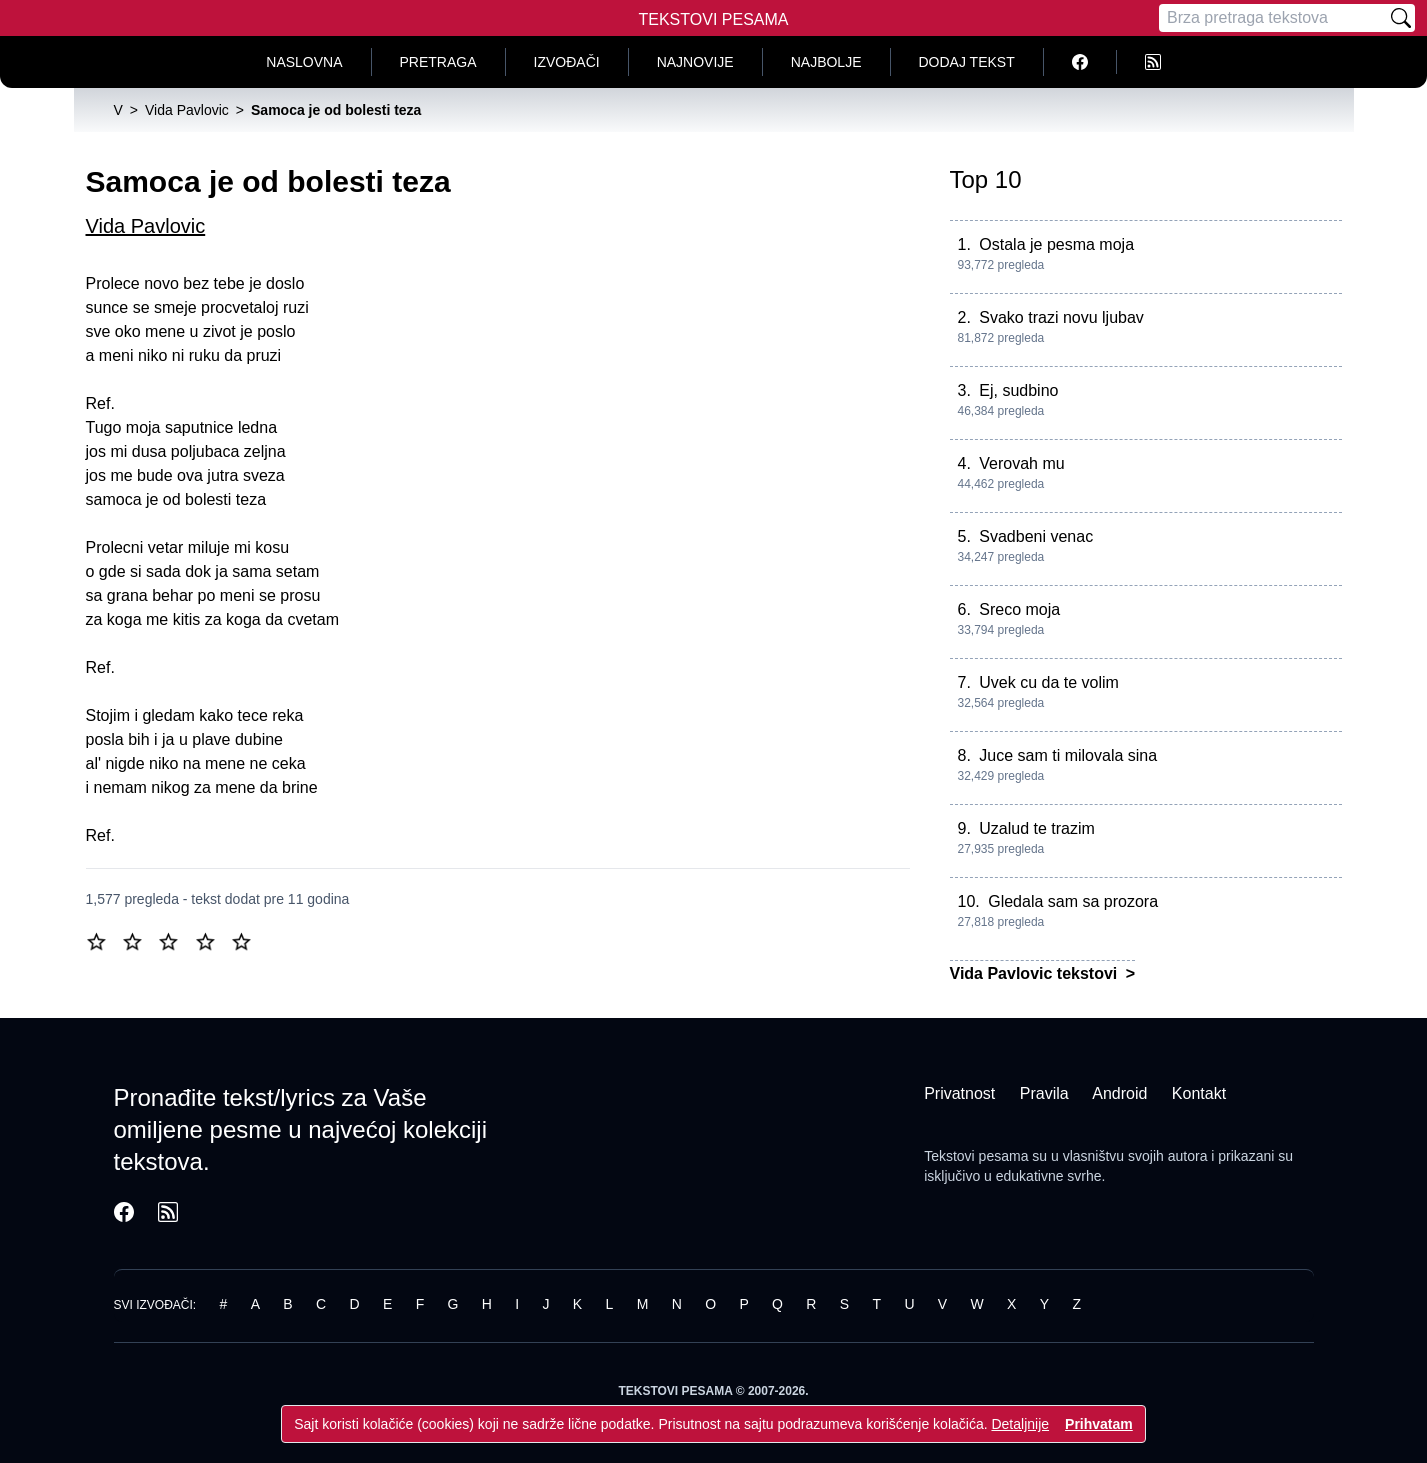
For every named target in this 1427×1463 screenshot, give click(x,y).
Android (1119, 1093)
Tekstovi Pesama (714, 19)
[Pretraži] (1401, 18)
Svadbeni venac (1036, 536)
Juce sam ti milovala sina (1068, 755)
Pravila (1044, 1093)
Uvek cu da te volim (1049, 682)
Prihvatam (1099, 1424)
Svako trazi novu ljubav (1061, 317)
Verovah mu (1021, 463)
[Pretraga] (1273, 18)
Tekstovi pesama (976, 1156)
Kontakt (1199, 1093)
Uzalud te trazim (1037, 828)
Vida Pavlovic (146, 226)
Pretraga (438, 62)
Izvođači (567, 62)
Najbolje (826, 62)
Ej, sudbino (1018, 390)
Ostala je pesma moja (1056, 244)
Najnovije (695, 62)
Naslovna (304, 62)
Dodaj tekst (967, 62)
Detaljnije (1020, 1424)
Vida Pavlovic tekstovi (1036, 973)
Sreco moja (1019, 609)
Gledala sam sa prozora (1073, 901)
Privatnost (959, 1093)
